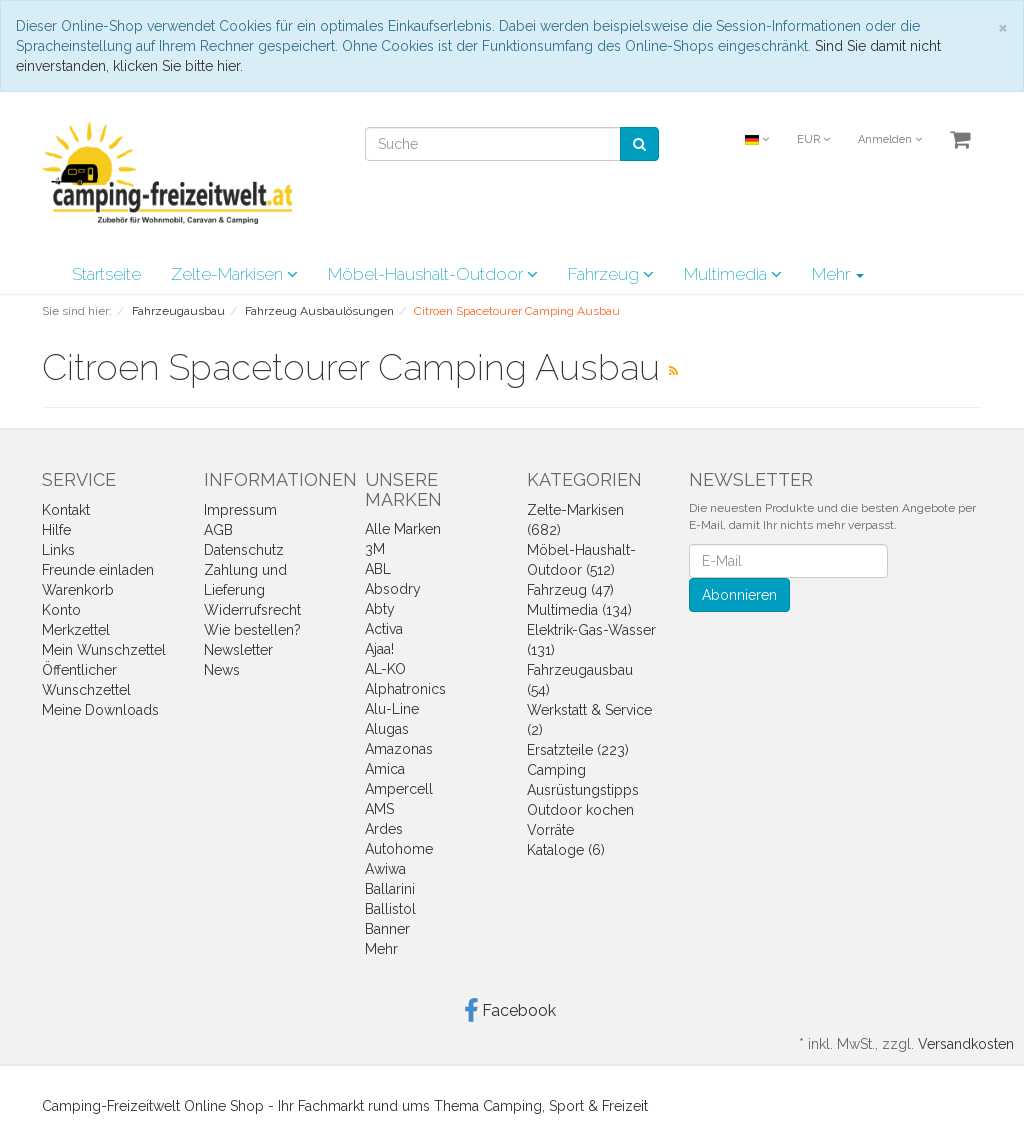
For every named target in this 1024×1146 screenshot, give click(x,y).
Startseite (106, 274)
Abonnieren (739, 595)
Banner (387, 929)
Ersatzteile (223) (578, 750)
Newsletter (238, 650)
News (222, 670)
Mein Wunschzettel (104, 650)
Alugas (387, 729)
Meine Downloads (100, 710)
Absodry (393, 589)
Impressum (240, 510)
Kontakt (66, 510)
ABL (378, 569)
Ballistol (390, 909)
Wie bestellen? (252, 630)
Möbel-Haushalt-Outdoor (433, 274)
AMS (379, 809)
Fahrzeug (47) (570, 590)
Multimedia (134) (579, 610)
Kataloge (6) (566, 850)
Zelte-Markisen (234, 274)
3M (375, 549)
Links (58, 550)
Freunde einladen (98, 570)
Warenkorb (78, 590)
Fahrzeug (611, 274)
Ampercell (399, 789)
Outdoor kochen (580, 810)
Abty (380, 609)
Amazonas (399, 749)
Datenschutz (244, 550)
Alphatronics (405, 689)
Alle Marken (403, 529)
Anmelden (890, 139)
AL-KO (385, 669)
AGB (218, 530)
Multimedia (733, 274)
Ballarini (390, 889)
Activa (384, 629)
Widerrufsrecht (252, 610)
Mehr (838, 274)
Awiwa (385, 869)
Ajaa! (379, 649)
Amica (385, 769)
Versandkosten (966, 1044)
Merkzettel (76, 630)
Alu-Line (392, 709)
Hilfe (56, 530)
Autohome (399, 849)
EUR (813, 139)
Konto (61, 610)
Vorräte (550, 830)
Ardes (384, 829)
